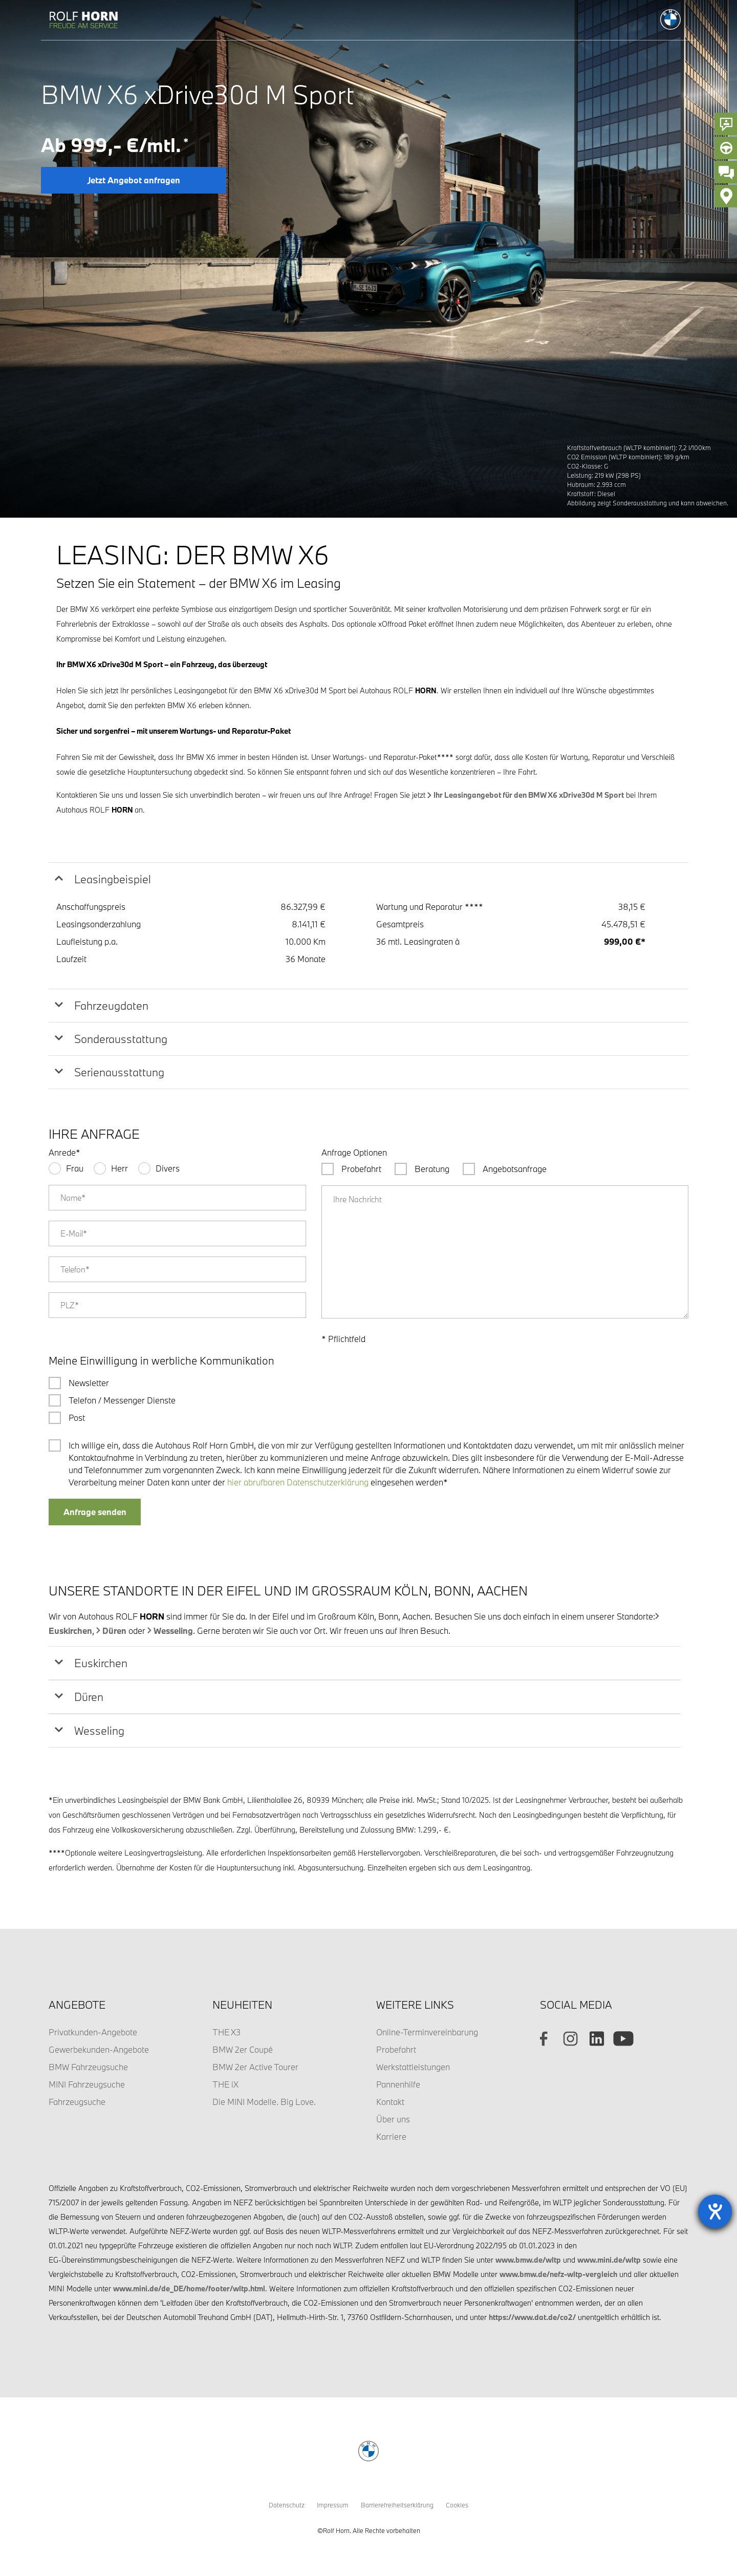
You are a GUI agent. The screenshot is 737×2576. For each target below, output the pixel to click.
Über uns (393, 2119)
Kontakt (390, 2101)
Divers (168, 1168)
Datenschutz (287, 2505)
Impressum (333, 2505)
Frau (74, 1168)
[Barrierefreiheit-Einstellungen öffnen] (715, 2211)
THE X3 (226, 2032)
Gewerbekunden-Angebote (99, 2049)
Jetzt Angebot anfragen (134, 180)
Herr (119, 1168)
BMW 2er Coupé (242, 2049)
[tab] (368, 879)
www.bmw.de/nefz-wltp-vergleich (558, 2274)
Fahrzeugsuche (77, 2101)
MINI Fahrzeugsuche (87, 2084)
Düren (114, 1630)
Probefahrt (396, 2049)
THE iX (225, 2084)
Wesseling (173, 1630)
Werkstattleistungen (413, 2066)
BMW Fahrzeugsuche (88, 2066)
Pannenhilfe (398, 2084)
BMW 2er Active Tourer (255, 2066)
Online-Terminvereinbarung (427, 2032)
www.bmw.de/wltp (528, 2260)
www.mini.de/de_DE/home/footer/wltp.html (189, 2288)
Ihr (528, 795)
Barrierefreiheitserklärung (397, 2505)
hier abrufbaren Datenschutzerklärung (297, 1482)
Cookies (457, 2505)
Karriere (391, 2136)
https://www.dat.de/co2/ (532, 2317)
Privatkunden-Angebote (93, 2032)
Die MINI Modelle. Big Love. (264, 2101)
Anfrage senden (94, 1511)
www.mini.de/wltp (609, 2260)
